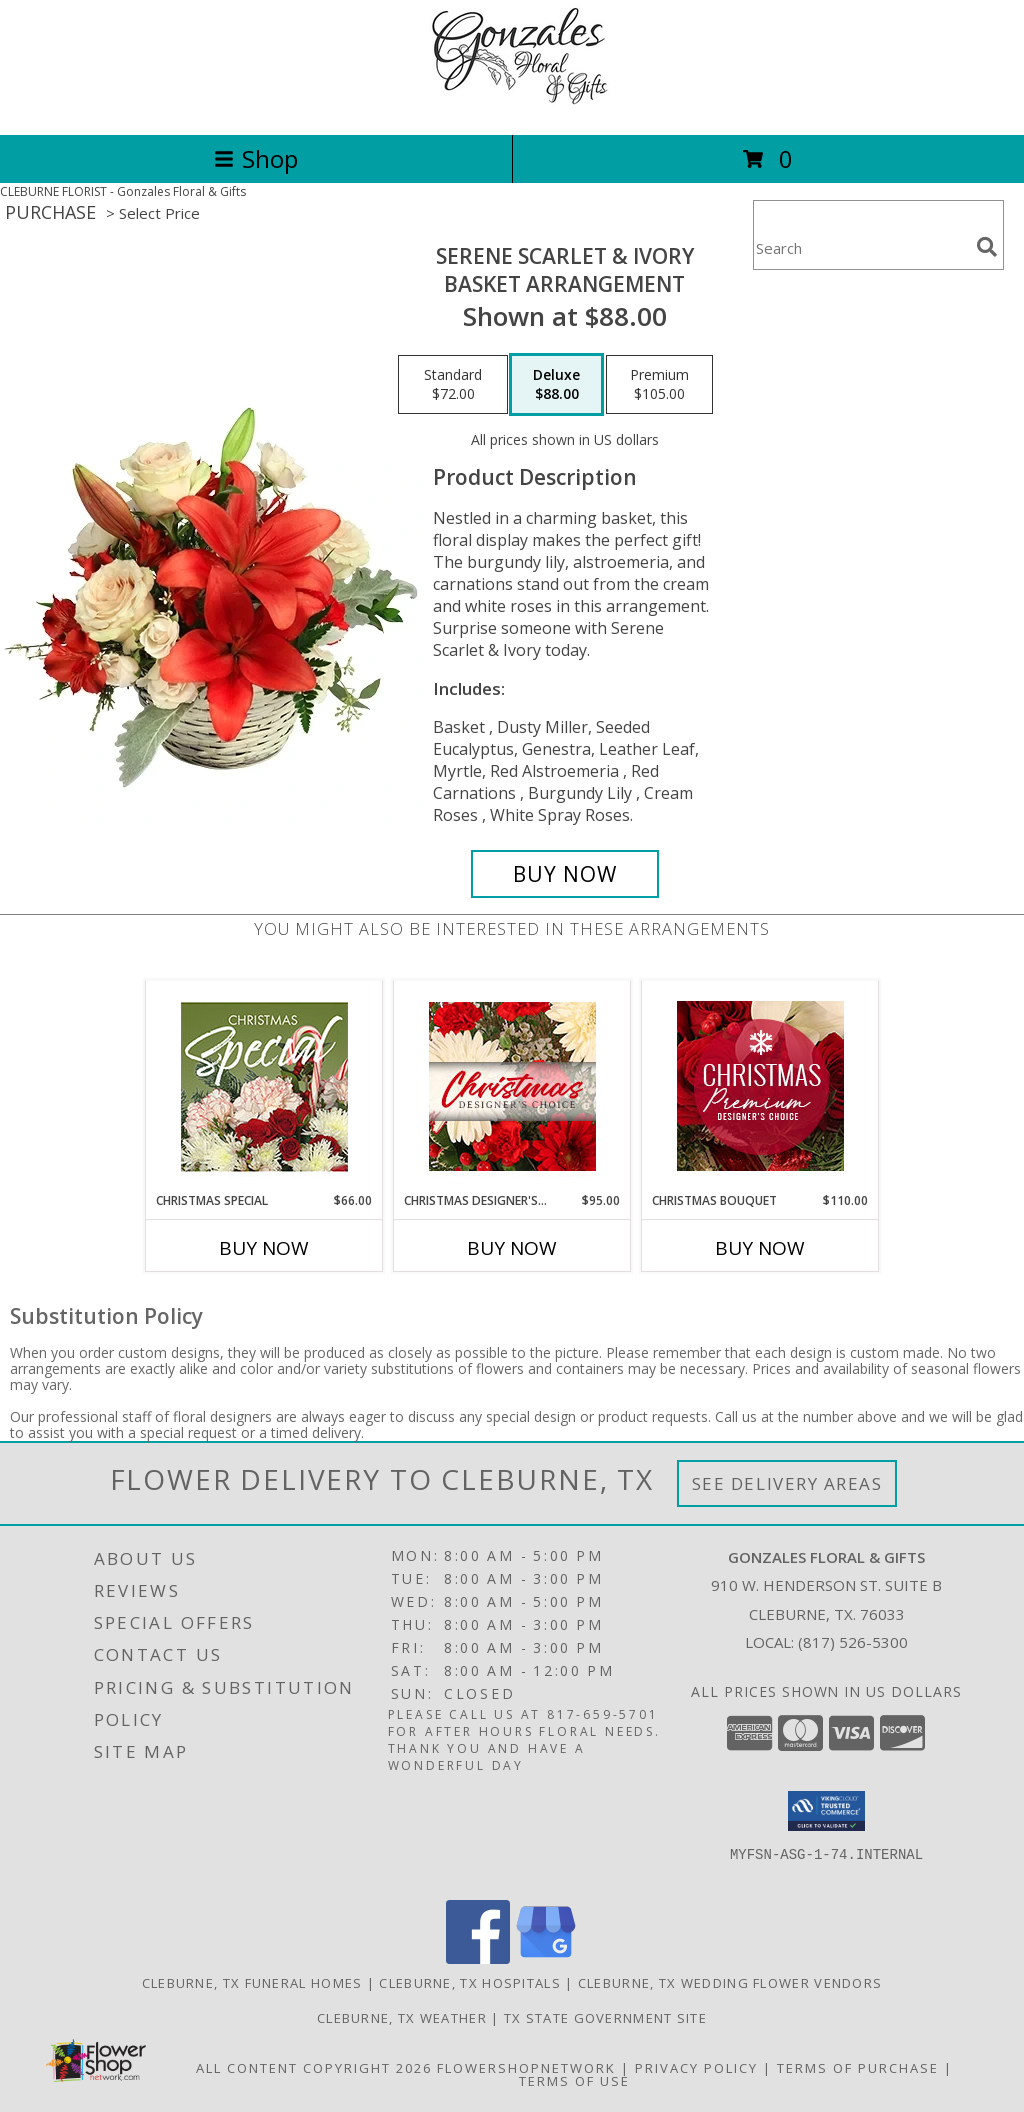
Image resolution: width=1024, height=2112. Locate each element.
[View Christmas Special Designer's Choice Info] (264, 1086)
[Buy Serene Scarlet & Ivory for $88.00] (565, 874)
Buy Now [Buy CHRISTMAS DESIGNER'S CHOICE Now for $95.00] (512, 1248)
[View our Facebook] (478, 1958)
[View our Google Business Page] (546, 1958)
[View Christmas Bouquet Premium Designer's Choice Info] (760, 1086)
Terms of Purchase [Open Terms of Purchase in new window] (858, 2068)
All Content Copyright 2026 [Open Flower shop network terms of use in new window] (314, 2068)
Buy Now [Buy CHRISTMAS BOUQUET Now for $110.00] (760, 1248)
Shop (256, 158)
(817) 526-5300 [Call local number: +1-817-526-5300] (853, 1642)
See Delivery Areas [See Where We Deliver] (787, 1483)
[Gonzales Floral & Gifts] (512, 105)
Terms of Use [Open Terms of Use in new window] (574, 2081)
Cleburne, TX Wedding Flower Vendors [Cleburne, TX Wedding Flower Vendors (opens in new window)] (730, 1983)
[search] (987, 247)
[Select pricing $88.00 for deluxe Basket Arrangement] (556, 385)
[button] (826, 1811)
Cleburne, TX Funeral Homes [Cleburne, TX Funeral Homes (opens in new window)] (252, 1983)
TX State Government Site (605, 2018)
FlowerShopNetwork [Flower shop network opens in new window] (526, 2068)
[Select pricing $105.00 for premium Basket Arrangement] (659, 385)
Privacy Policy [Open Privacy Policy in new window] (696, 2068)
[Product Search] (861, 247)
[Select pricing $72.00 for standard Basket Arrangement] (453, 385)
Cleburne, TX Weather (402, 2018)
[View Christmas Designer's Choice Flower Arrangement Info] (512, 1086)
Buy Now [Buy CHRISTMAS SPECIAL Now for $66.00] (264, 1248)
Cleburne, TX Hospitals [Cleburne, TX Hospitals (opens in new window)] (470, 1983)
